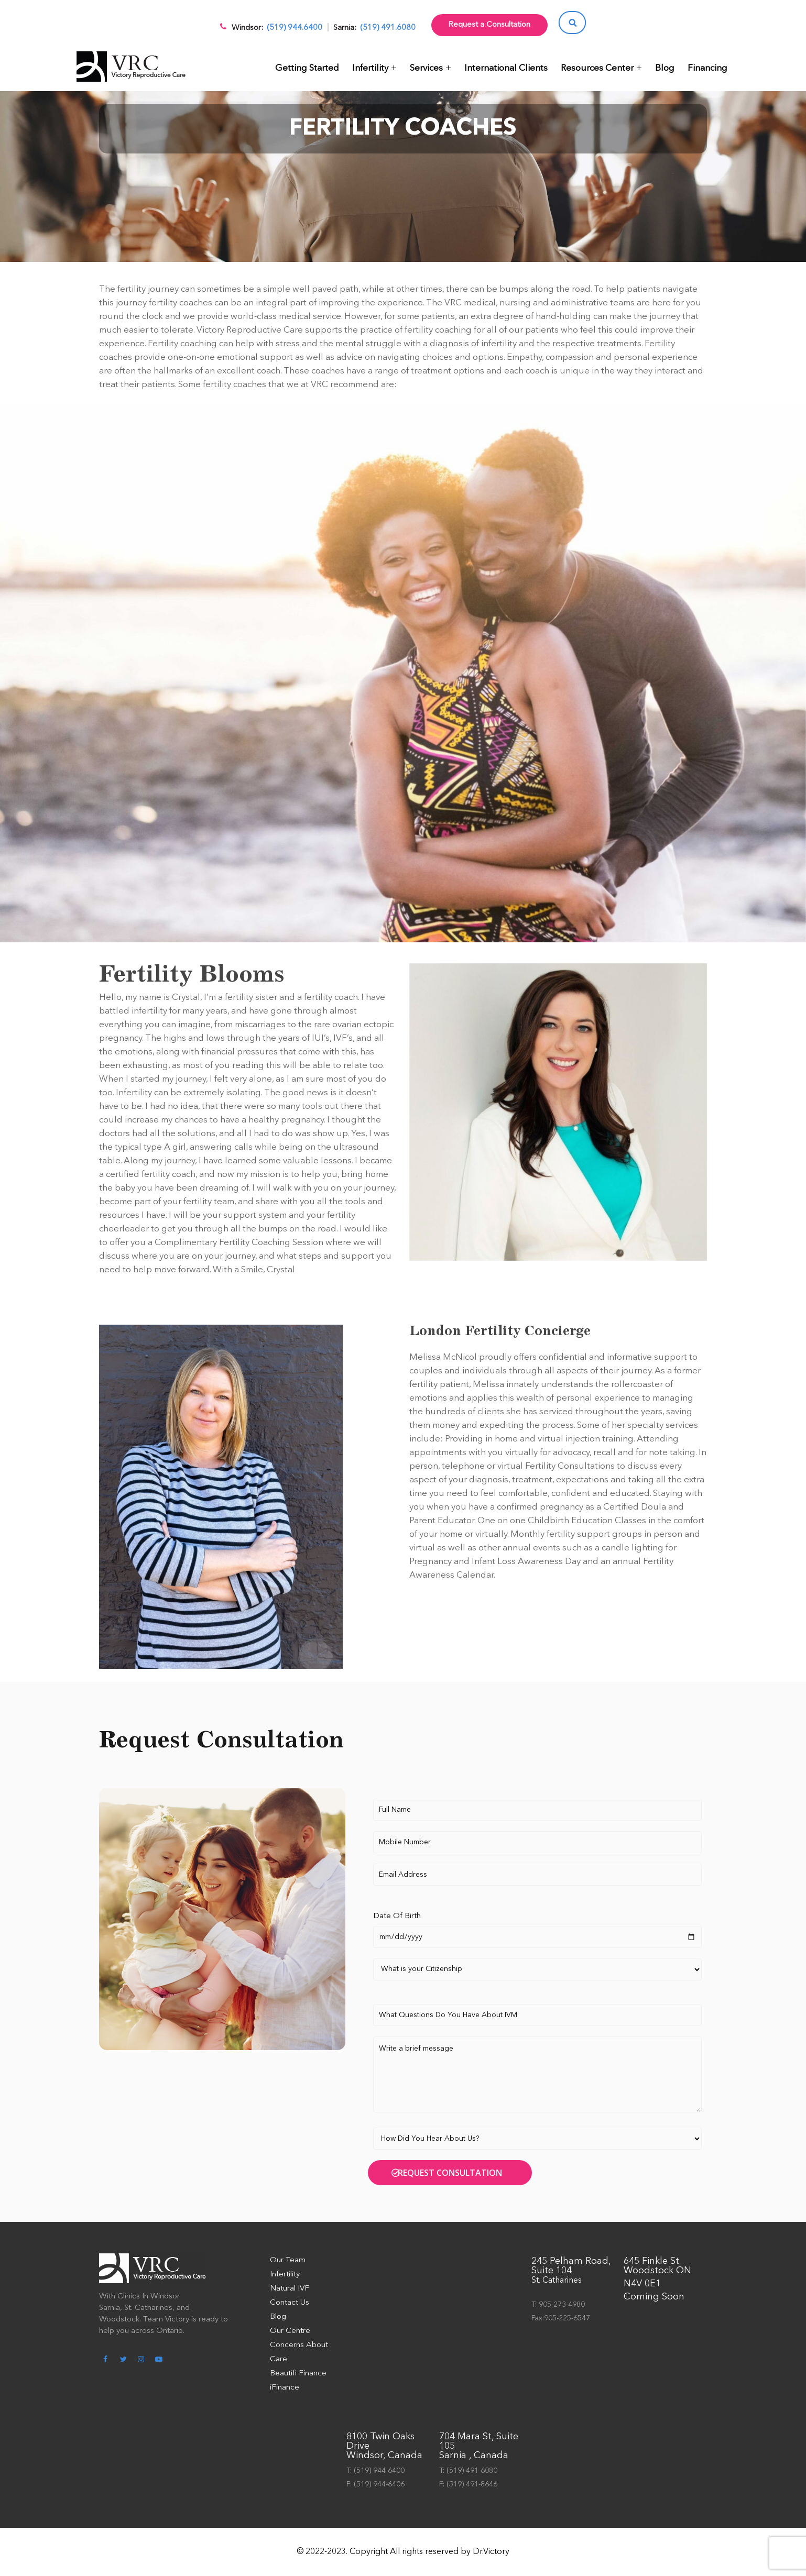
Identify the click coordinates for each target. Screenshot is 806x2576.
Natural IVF (289, 2289)
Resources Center (597, 68)
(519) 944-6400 (379, 2470)
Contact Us (289, 2303)
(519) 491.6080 (388, 28)
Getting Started (307, 68)
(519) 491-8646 (471, 2484)
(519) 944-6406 (379, 2484)
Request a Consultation (489, 25)
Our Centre (290, 2331)
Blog (664, 68)
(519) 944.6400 (294, 28)
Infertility (370, 68)
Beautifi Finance (298, 2373)
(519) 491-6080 (471, 2470)
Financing (707, 68)
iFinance (284, 2388)
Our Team (288, 2260)
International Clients (506, 68)
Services (426, 68)
